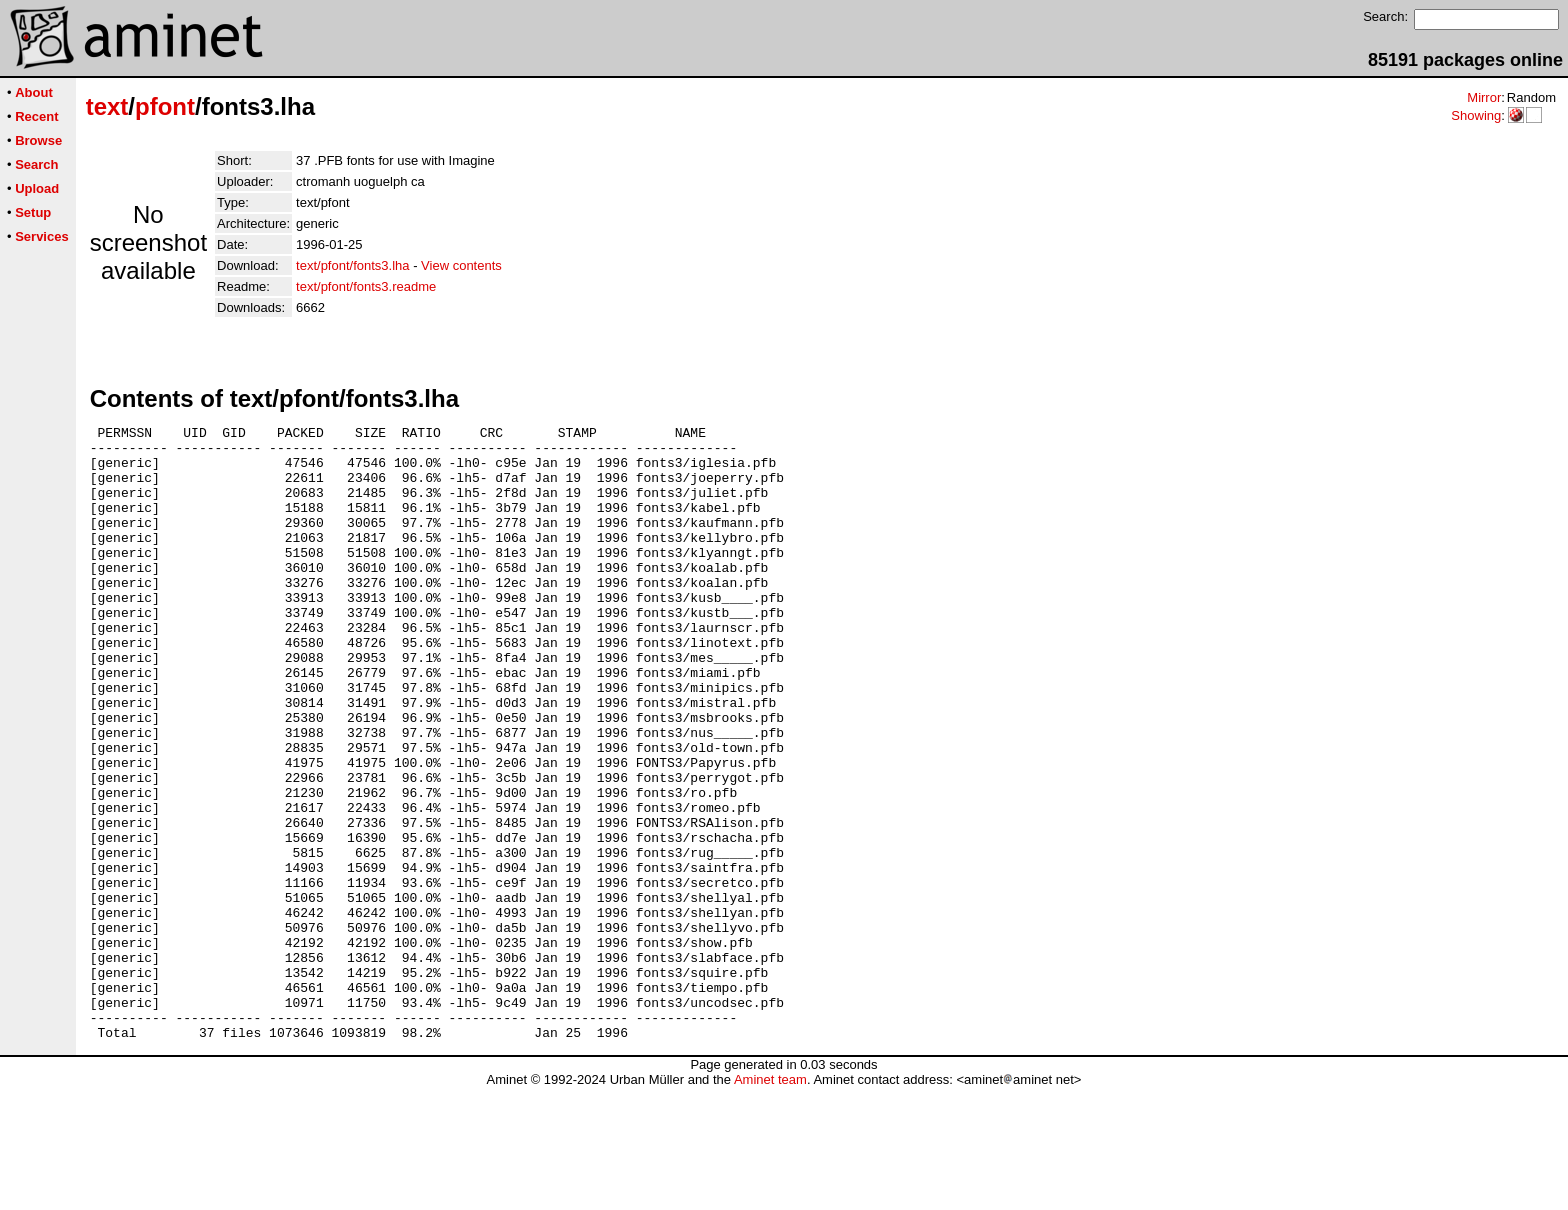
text (107, 106)
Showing (1476, 115)
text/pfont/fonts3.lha (352, 265)
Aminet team (770, 1202)
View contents (461, 265)
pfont (165, 106)
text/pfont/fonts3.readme (366, 286)
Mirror (1484, 97)
